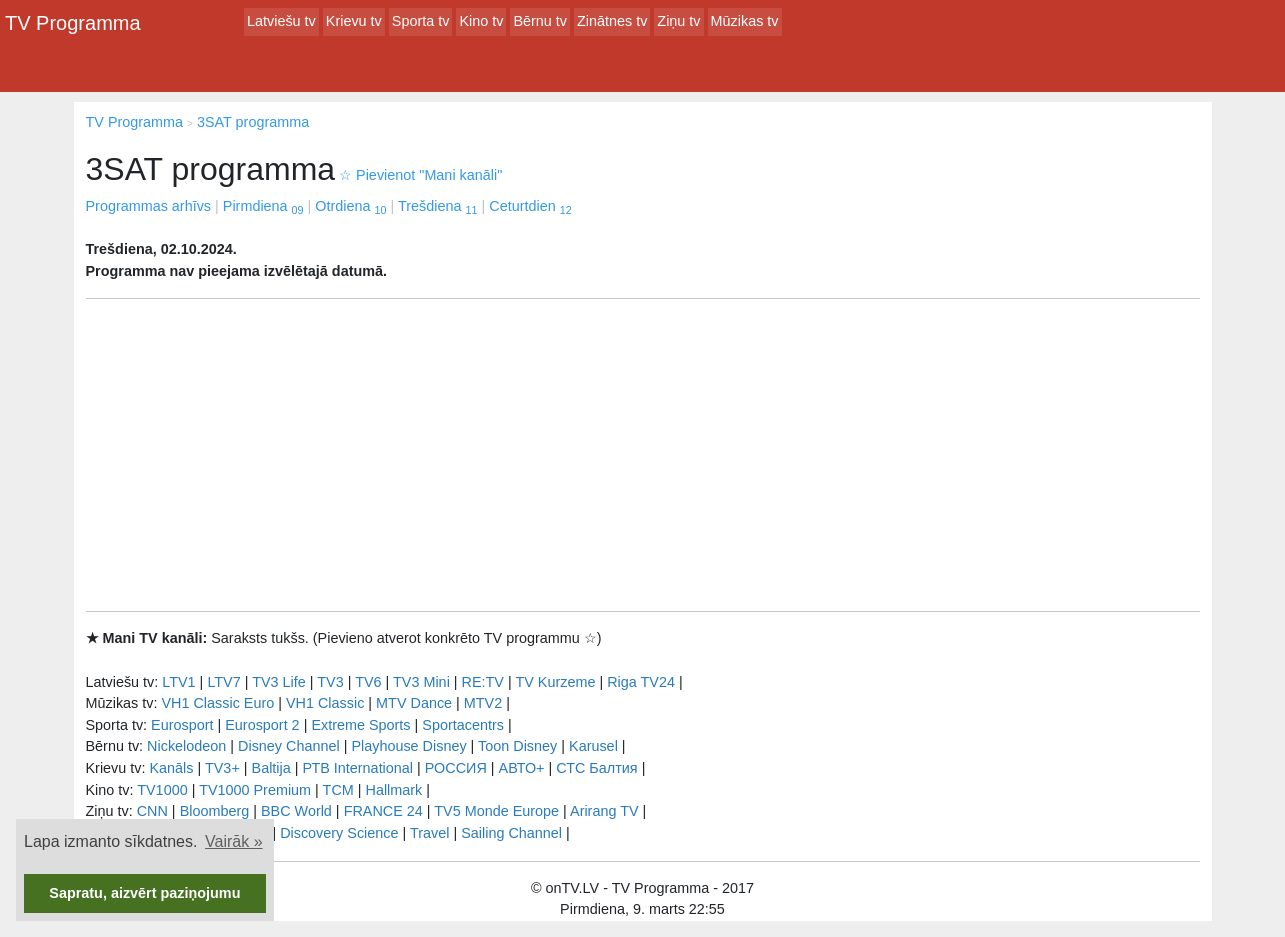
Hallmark (394, 790)
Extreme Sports (360, 725)
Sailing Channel (511, 833)
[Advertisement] (643, 455)
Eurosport (182, 725)
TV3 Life (279, 682)
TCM (338, 790)
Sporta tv (421, 21)
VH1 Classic (325, 703)
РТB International (357, 768)
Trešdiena (437, 206)
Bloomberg (215, 811)
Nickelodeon (186, 746)
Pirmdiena (263, 206)
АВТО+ (522, 768)
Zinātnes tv (612, 21)
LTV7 (223, 682)
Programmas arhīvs (149, 206)
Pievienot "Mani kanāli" (420, 175)
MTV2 (483, 703)
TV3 (330, 682)
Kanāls (171, 768)
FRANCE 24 (383, 811)
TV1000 (162, 790)
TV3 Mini (421, 682)
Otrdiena (350, 206)
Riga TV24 (641, 682)
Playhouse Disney (408, 746)
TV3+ (222, 768)
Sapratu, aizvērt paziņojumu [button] (144, 893)
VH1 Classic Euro (217, 703)
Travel (429, 833)
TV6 (368, 682)
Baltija (271, 768)
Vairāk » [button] (234, 841)
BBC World (296, 811)
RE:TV (483, 682)
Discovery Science (339, 833)
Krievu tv (354, 21)
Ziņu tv (678, 21)
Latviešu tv (281, 21)
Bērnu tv (540, 21)
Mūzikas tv (745, 21)
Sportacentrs (463, 725)
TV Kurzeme (555, 682)
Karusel (593, 746)
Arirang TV (604, 811)
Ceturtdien (530, 206)
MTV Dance (414, 703)
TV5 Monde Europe (496, 811)
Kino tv (481, 21)
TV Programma (73, 23)
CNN (152, 811)
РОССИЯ (456, 768)
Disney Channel (289, 746)
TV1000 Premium (255, 790)
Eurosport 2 (262, 725)
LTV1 (178, 682)
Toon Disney (517, 746)
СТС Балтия (596, 768)
